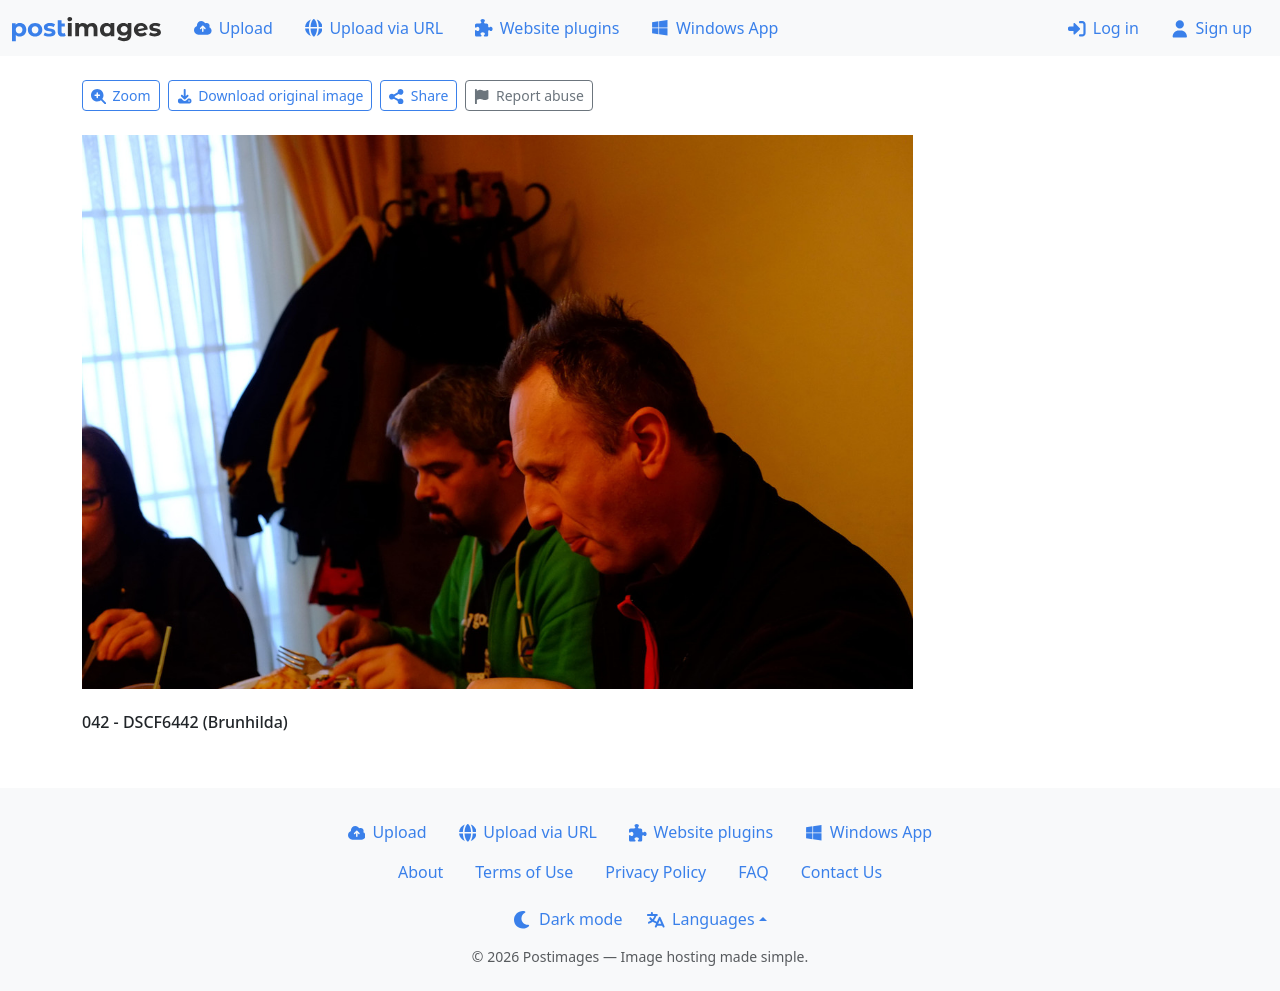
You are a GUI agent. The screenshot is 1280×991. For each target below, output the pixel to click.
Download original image (270, 95)
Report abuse (528, 95)
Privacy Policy (655, 872)
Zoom (121, 95)
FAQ (753, 872)
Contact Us (841, 872)
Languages (700, 919)
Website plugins (547, 28)
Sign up (1211, 28)
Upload (233, 28)
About (420, 872)
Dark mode (568, 919)
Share (418, 95)
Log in (1103, 28)
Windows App (714, 28)
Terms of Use (524, 872)
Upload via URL (374, 28)
